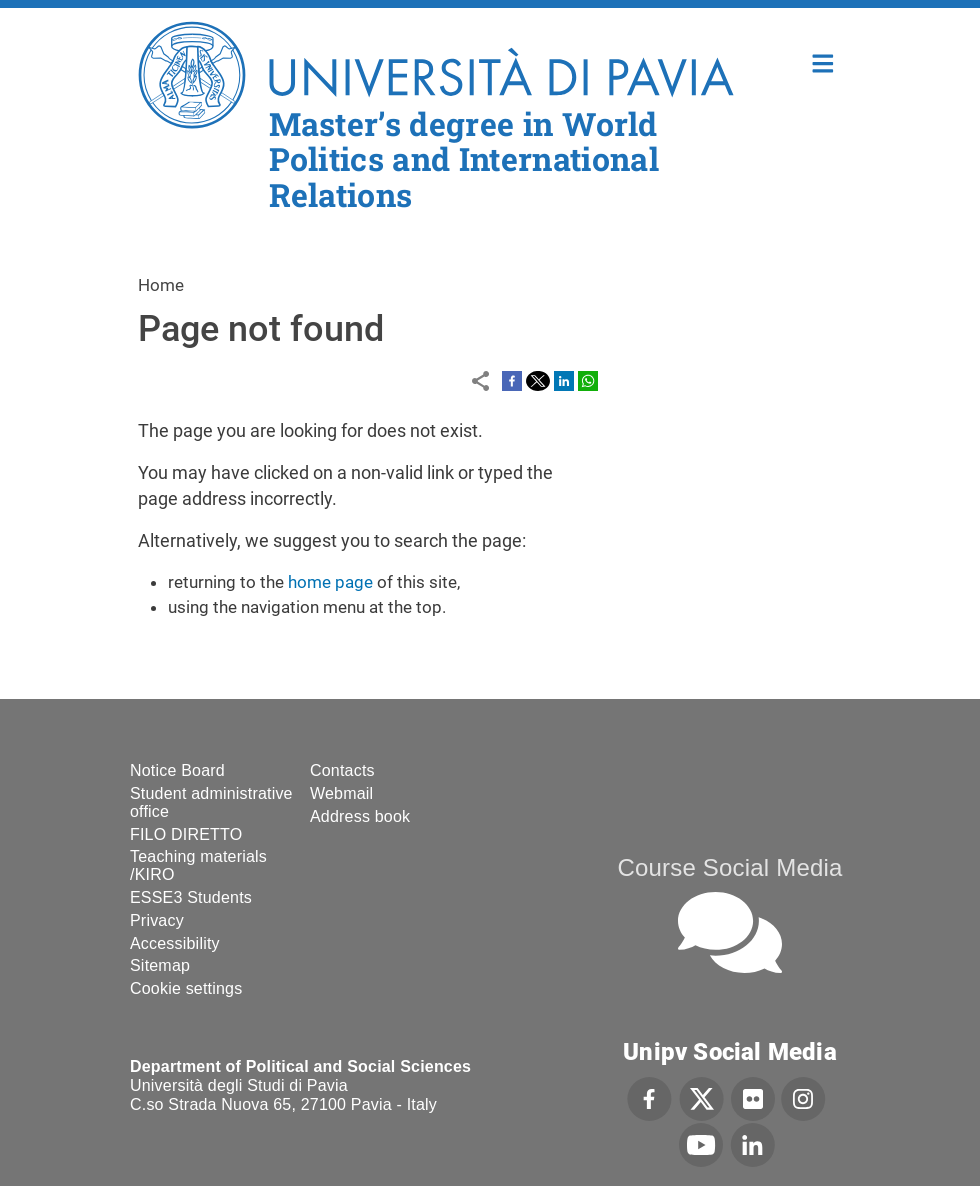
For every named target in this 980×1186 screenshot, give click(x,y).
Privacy (157, 920)
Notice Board (177, 770)
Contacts (342, 770)
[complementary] (764, 1036)
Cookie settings (186, 988)
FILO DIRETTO (186, 834)
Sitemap (160, 965)
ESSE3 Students (191, 897)
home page (330, 582)
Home (823, 61)
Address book (360, 816)
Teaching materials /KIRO (198, 865)
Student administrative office (211, 802)
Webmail (341, 793)
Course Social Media (729, 867)
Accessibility (175, 943)
